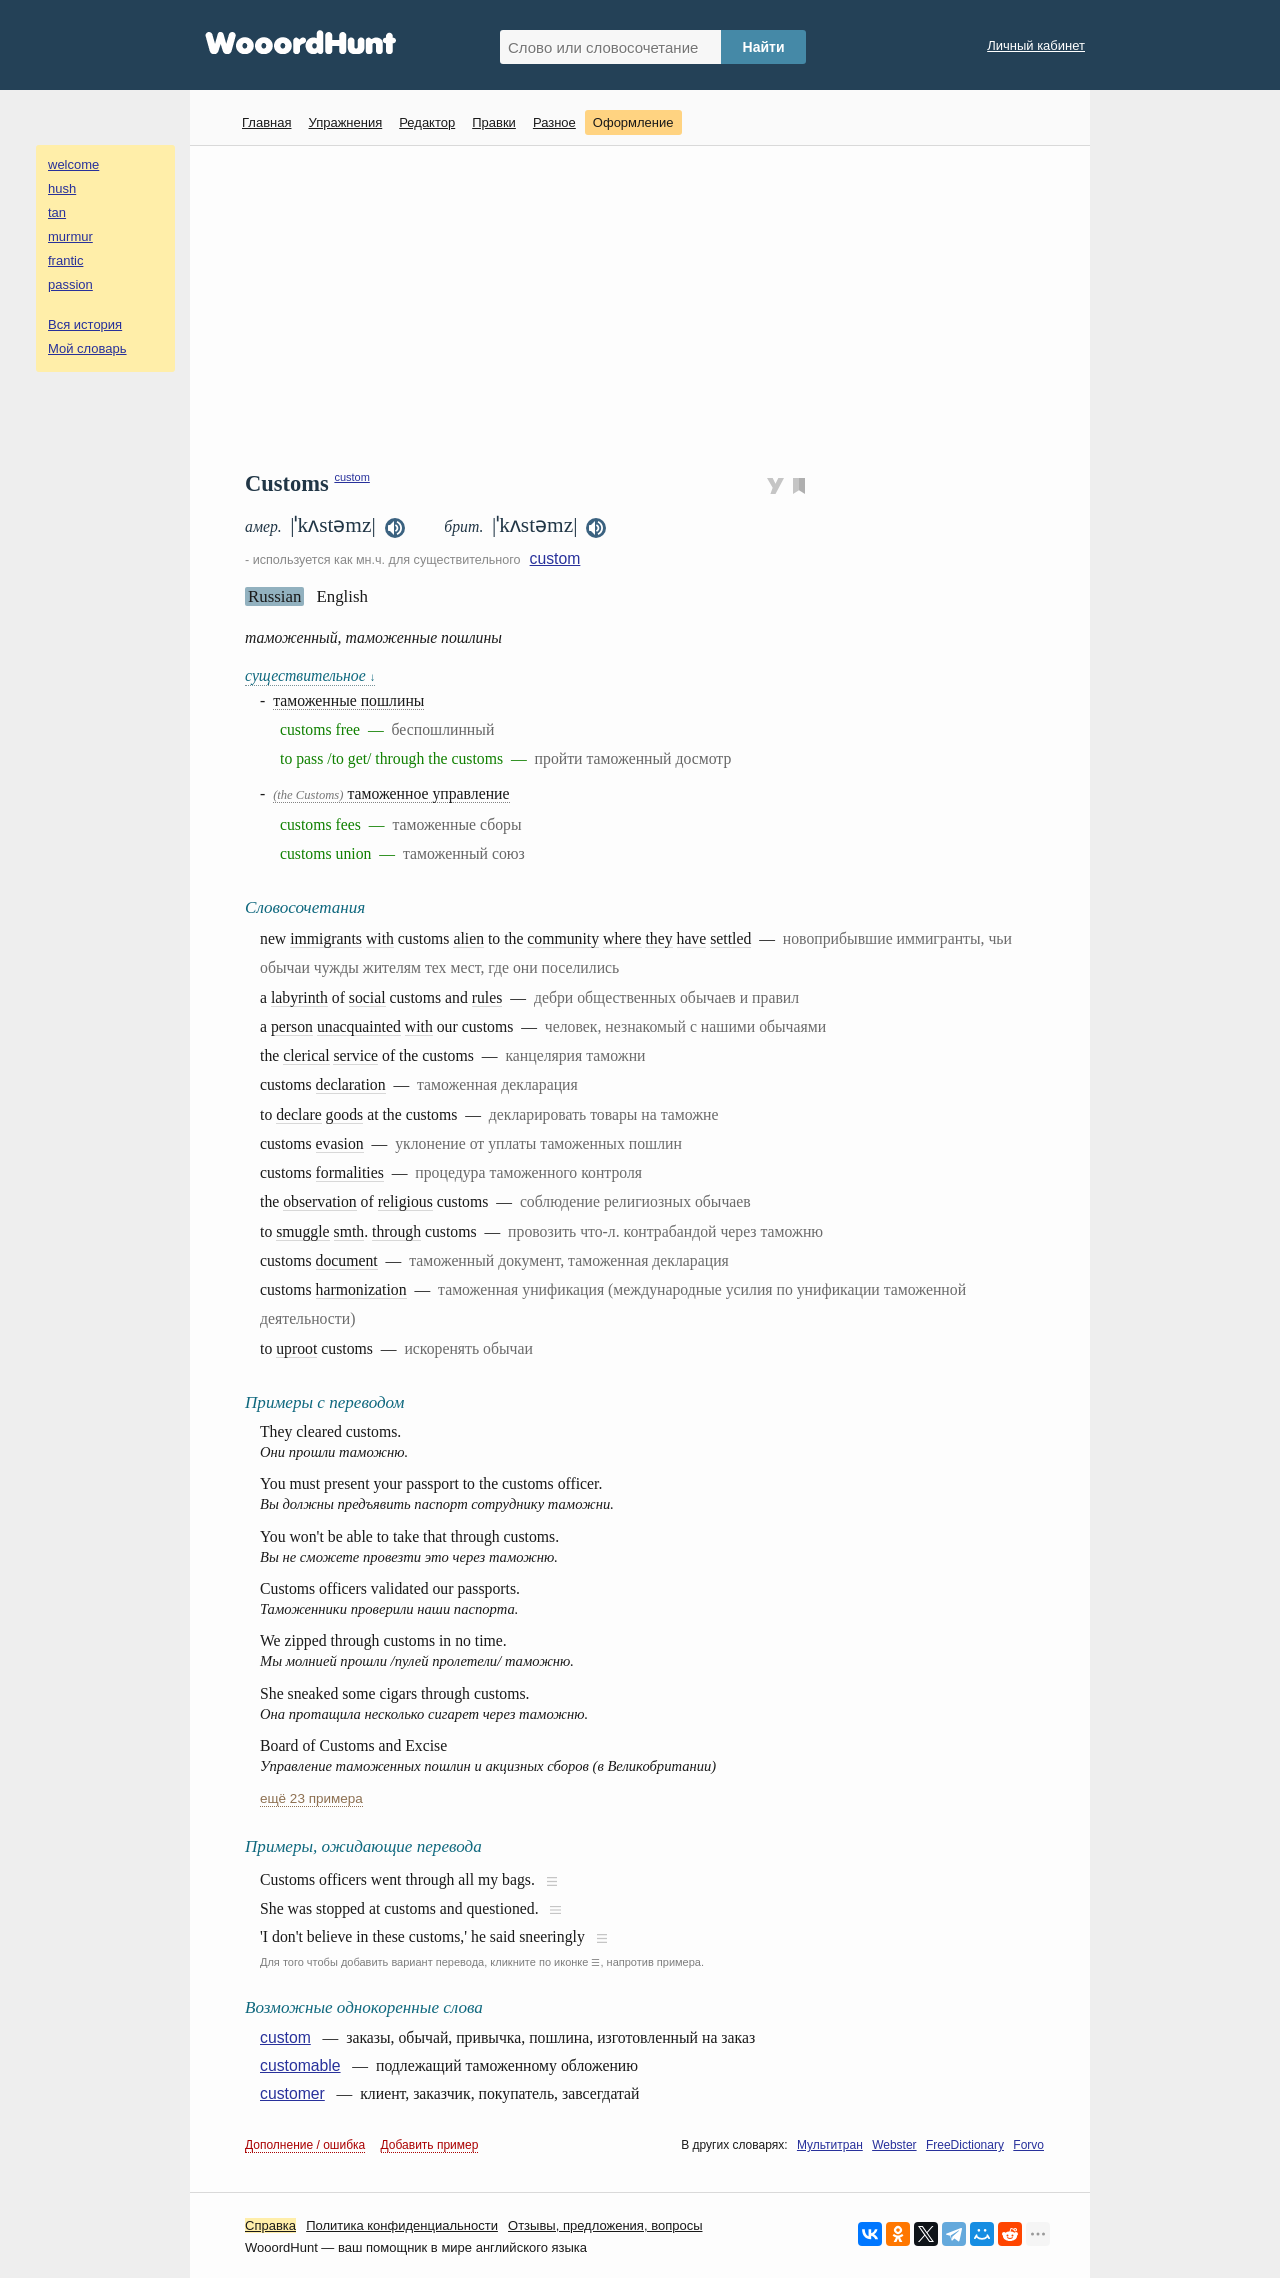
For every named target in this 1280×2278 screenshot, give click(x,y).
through (396, 1231)
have (692, 938)
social (367, 997)
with (380, 938)
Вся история (85, 324)
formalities (350, 1172)
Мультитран (830, 2145)
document (347, 1260)
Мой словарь (87, 348)
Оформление (633, 122)
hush (62, 188)
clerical (306, 1055)
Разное (554, 122)
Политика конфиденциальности (402, 2225)
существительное (310, 675)
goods (345, 1114)
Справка (270, 2225)
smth (349, 1231)
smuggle (302, 1231)
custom (351, 477)
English (342, 596)
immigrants (326, 938)
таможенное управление (391, 793)
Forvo (1028, 2145)
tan (57, 212)
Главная (266, 122)
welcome (73, 164)
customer (292, 2093)
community (563, 938)
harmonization (361, 1289)
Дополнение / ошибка (305, 2145)
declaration (351, 1084)
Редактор (427, 122)
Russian (274, 596)
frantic (65, 260)
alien (468, 938)
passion (70, 284)
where (622, 938)
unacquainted (359, 1026)
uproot (296, 1348)
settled (730, 938)
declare (298, 1114)
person (292, 1026)
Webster (894, 2145)
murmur (70, 236)
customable (300, 2065)
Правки (494, 122)
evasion (340, 1143)
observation (319, 1201)
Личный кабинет (1036, 45)
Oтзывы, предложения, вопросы (605, 2225)
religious (405, 1201)
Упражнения (345, 122)
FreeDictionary (965, 2145)
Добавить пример (430, 2145)
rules (487, 997)
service (355, 1055)
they (658, 938)
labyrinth (299, 997)
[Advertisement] (647, 306)
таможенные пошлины (348, 700)
